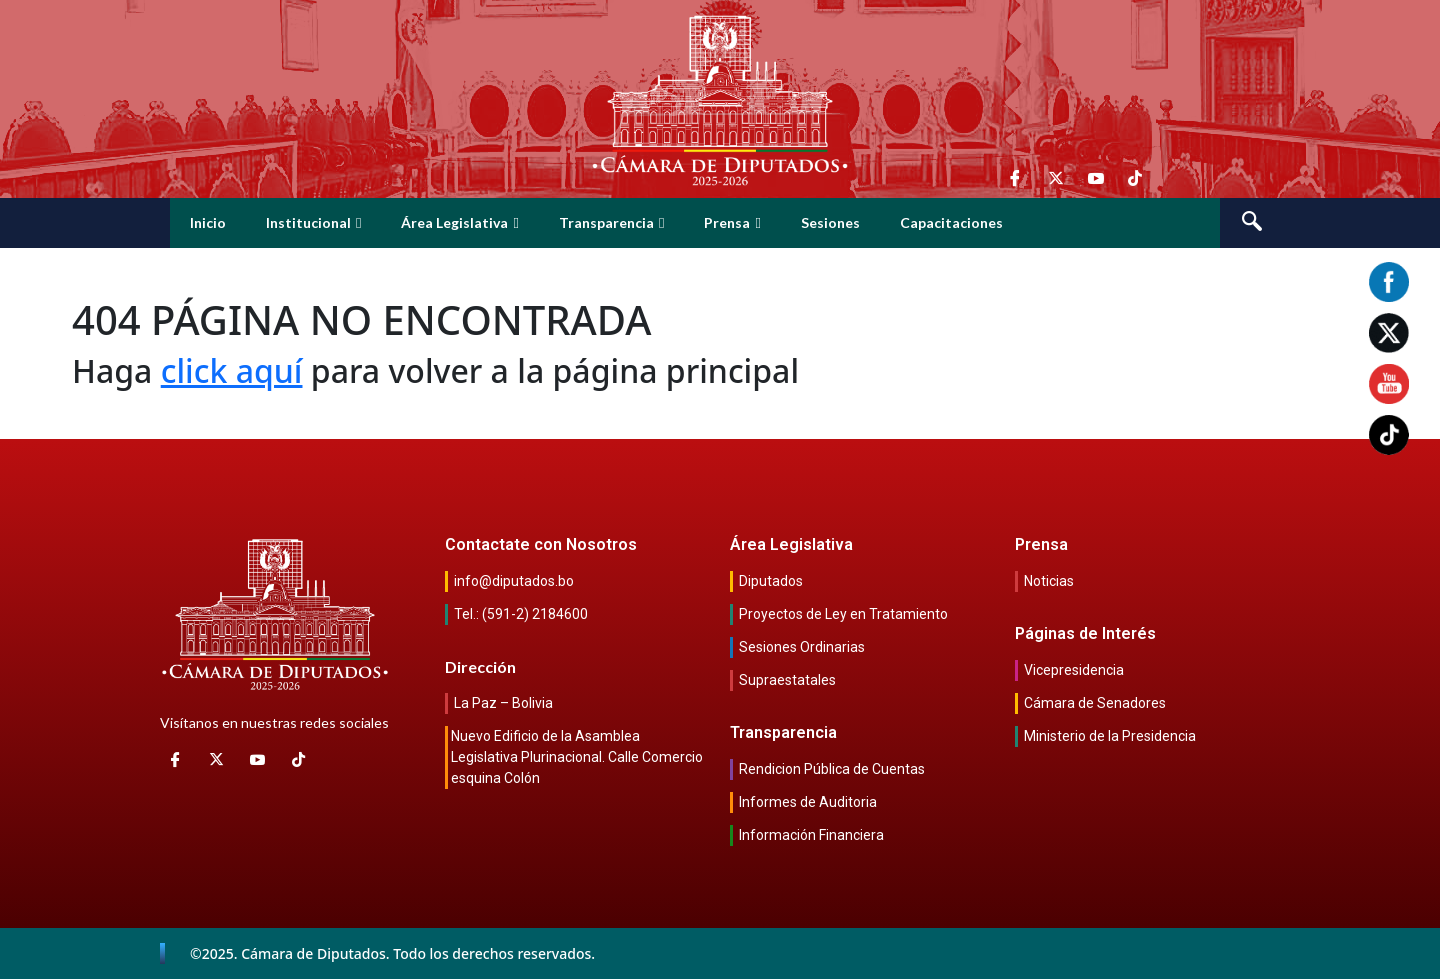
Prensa (732, 222)
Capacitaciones (951, 222)
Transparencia (611, 222)
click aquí (232, 370)
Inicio (208, 222)
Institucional (313, 222)
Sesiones (830, 222)
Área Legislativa (459, 222)
